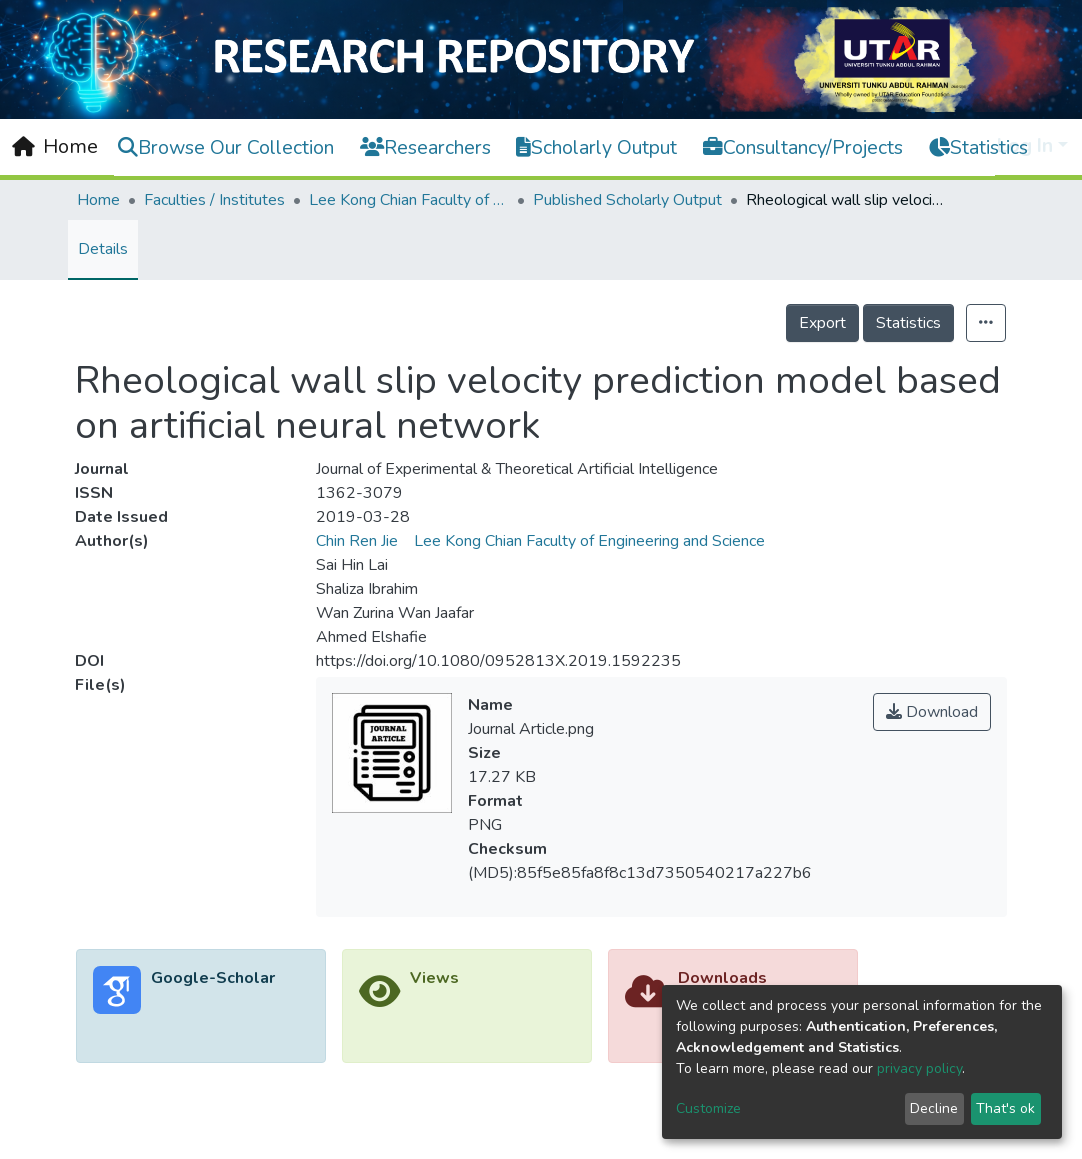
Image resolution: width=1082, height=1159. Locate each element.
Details (103, 249)
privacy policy (919, 1068)
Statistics (908, 323)
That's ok (1005, 1108)
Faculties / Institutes (214, 200)
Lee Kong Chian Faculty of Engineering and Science (409, 200)
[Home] (55, 147)
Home (98, 200)
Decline (934, 1108)
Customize (708, 1108)
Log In (1025, 145)
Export (822, 323)
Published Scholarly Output (627, 200)
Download (932, 712)
